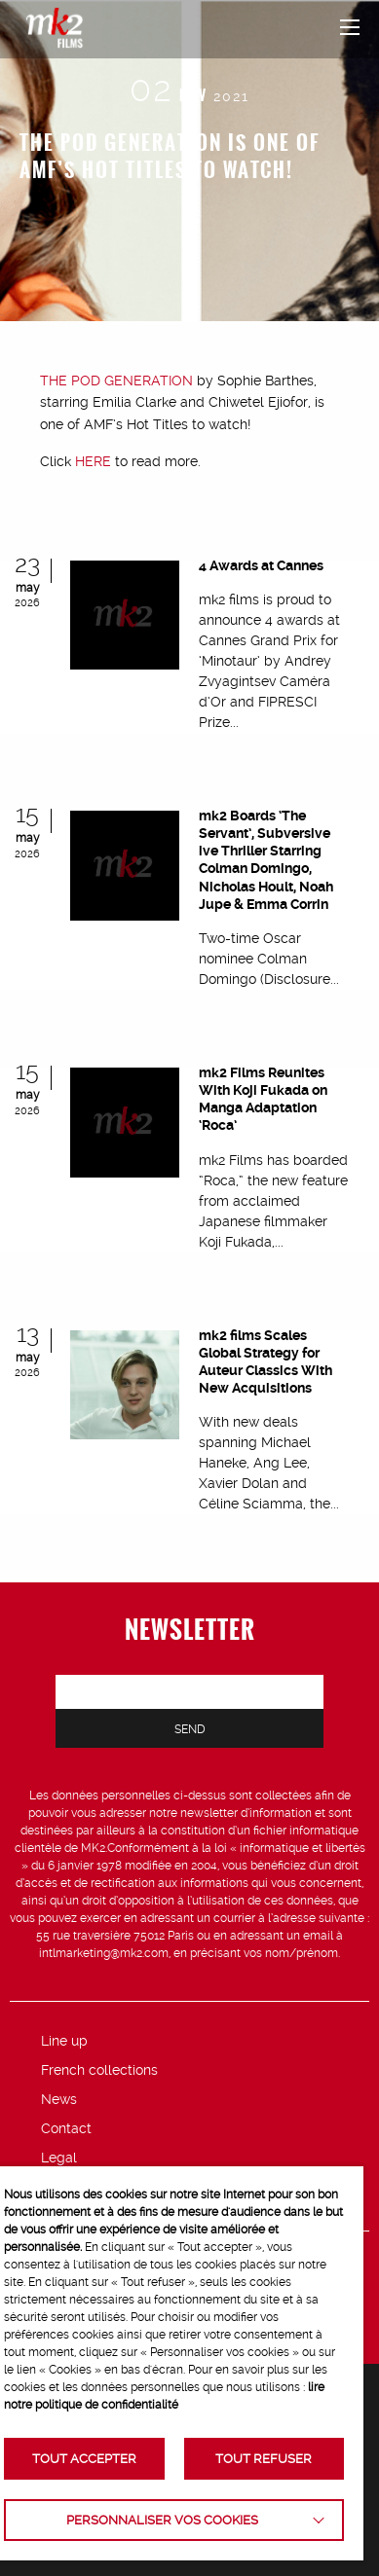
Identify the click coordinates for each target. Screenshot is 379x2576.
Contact (66, 2128)
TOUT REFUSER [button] (263, 2458)
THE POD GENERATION (116, 380)
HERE (93, 461)
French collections (99, 2070)
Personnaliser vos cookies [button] (162, 2520)
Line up (64, 2041)
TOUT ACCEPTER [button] (84, 2458)
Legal (59, 2157)
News (59, 2099)
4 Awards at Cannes (261, 565)
